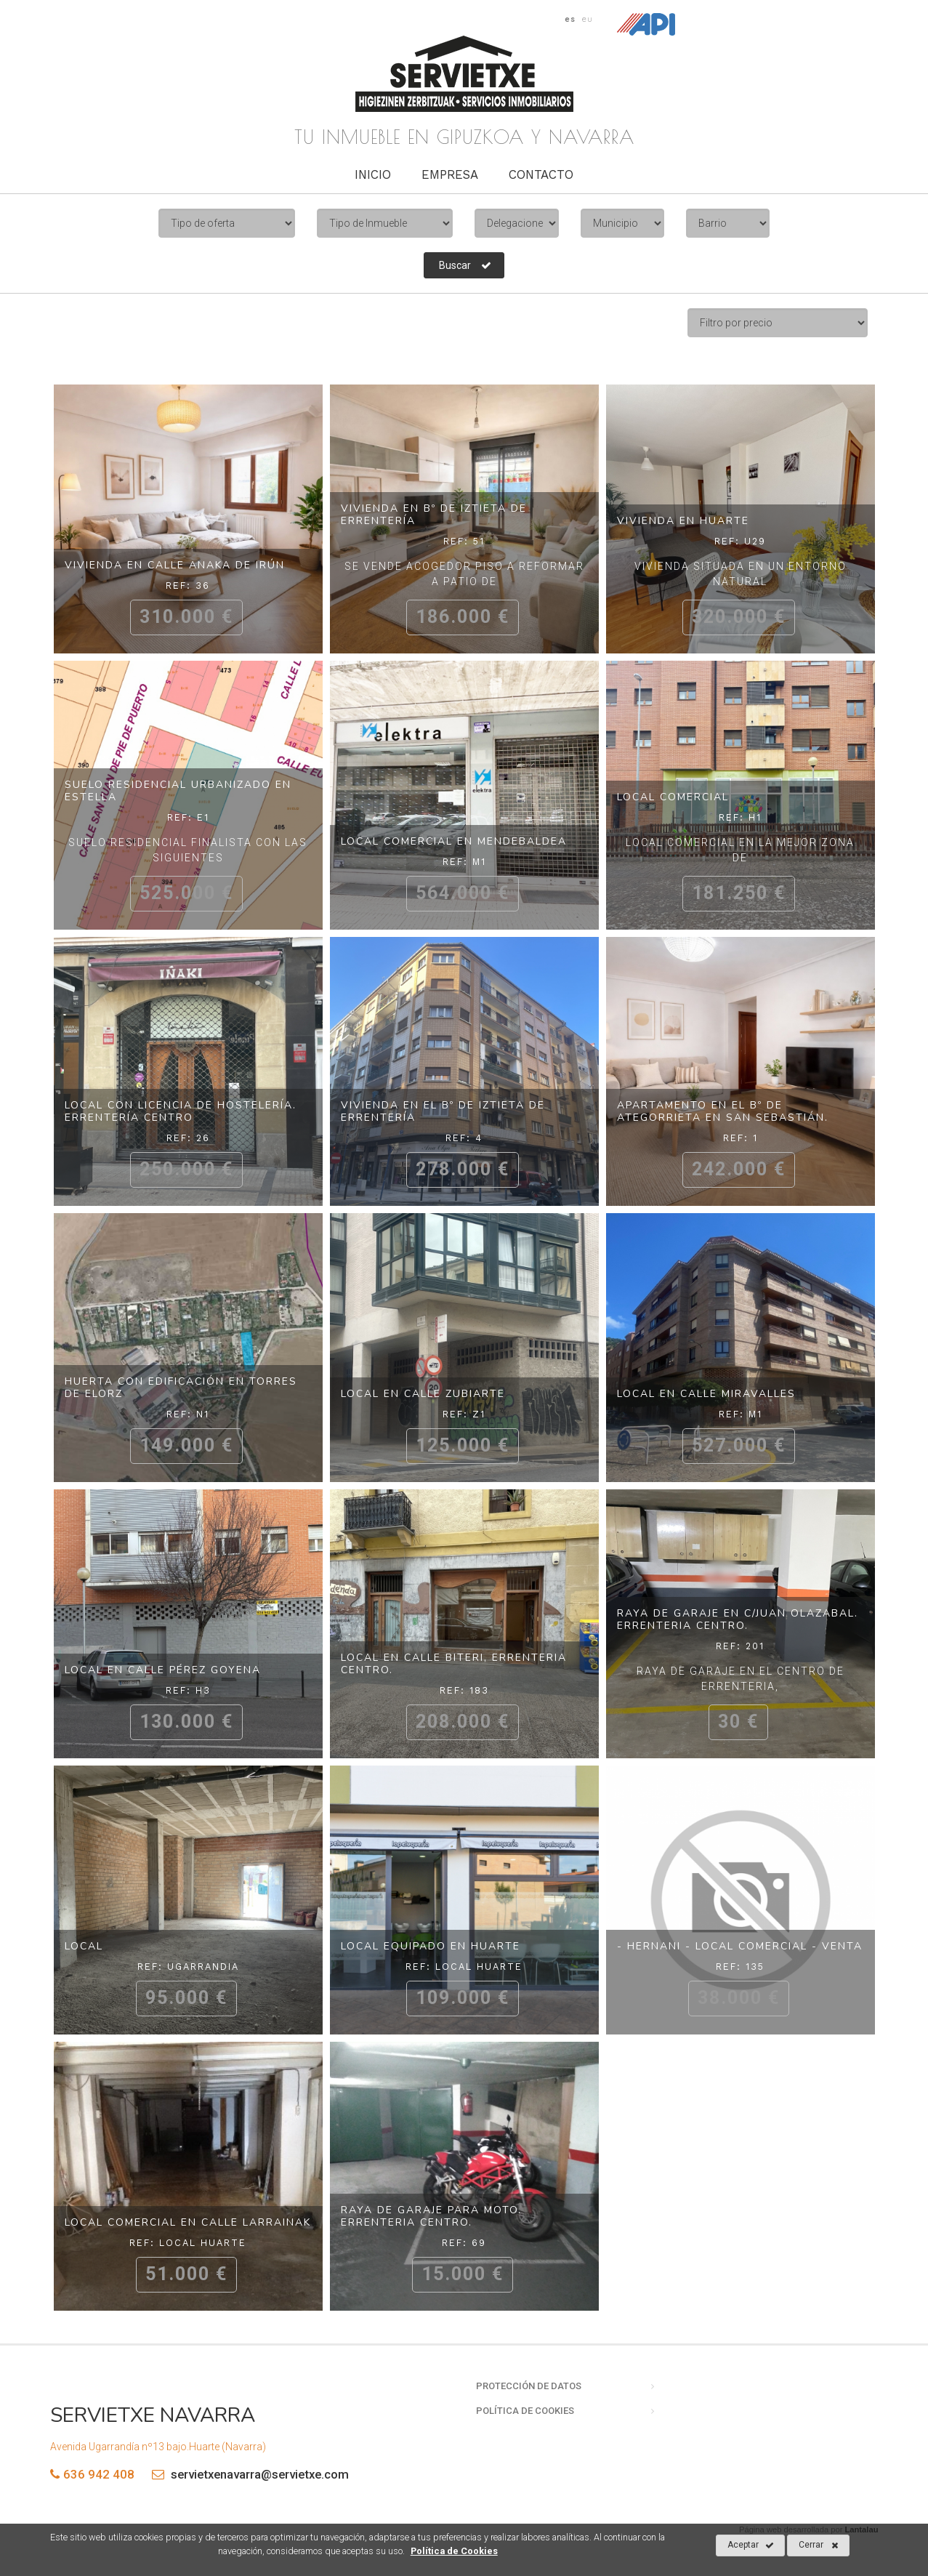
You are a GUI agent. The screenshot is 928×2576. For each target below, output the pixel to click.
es (570, 19)
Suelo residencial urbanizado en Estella (178, 791)
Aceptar (750, 2545)
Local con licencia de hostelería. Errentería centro (180, 1111)
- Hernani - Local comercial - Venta (740, 1946)
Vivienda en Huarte (683, 521)
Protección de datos (528, 2385)
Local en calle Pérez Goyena (163, 1670)
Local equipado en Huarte (430, 1946)
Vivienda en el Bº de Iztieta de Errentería (443, 1111)
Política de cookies (525, 2410)
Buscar (465, 265)
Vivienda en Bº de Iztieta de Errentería (434, 515)
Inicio (373, 174)
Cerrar (819, 2545)
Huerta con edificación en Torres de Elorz (181, 1387)
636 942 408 (98, 2474)
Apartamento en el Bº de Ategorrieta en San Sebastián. (722, 1111)
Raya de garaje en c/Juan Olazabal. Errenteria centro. (737, 1619)
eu (587, 19)
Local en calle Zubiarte (423, 1394)
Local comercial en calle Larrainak (188, 2222)
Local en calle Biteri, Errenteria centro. (454, 1664)
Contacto (541, 174)
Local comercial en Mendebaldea (454, 841)
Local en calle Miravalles (706, 1394)
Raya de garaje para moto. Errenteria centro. (431, 2216)
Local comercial (673, 797)
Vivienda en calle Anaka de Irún (175, 565)
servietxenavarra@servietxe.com (247, 2474)
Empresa (449, 174)
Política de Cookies (454, 2550)
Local (84, 1946)
